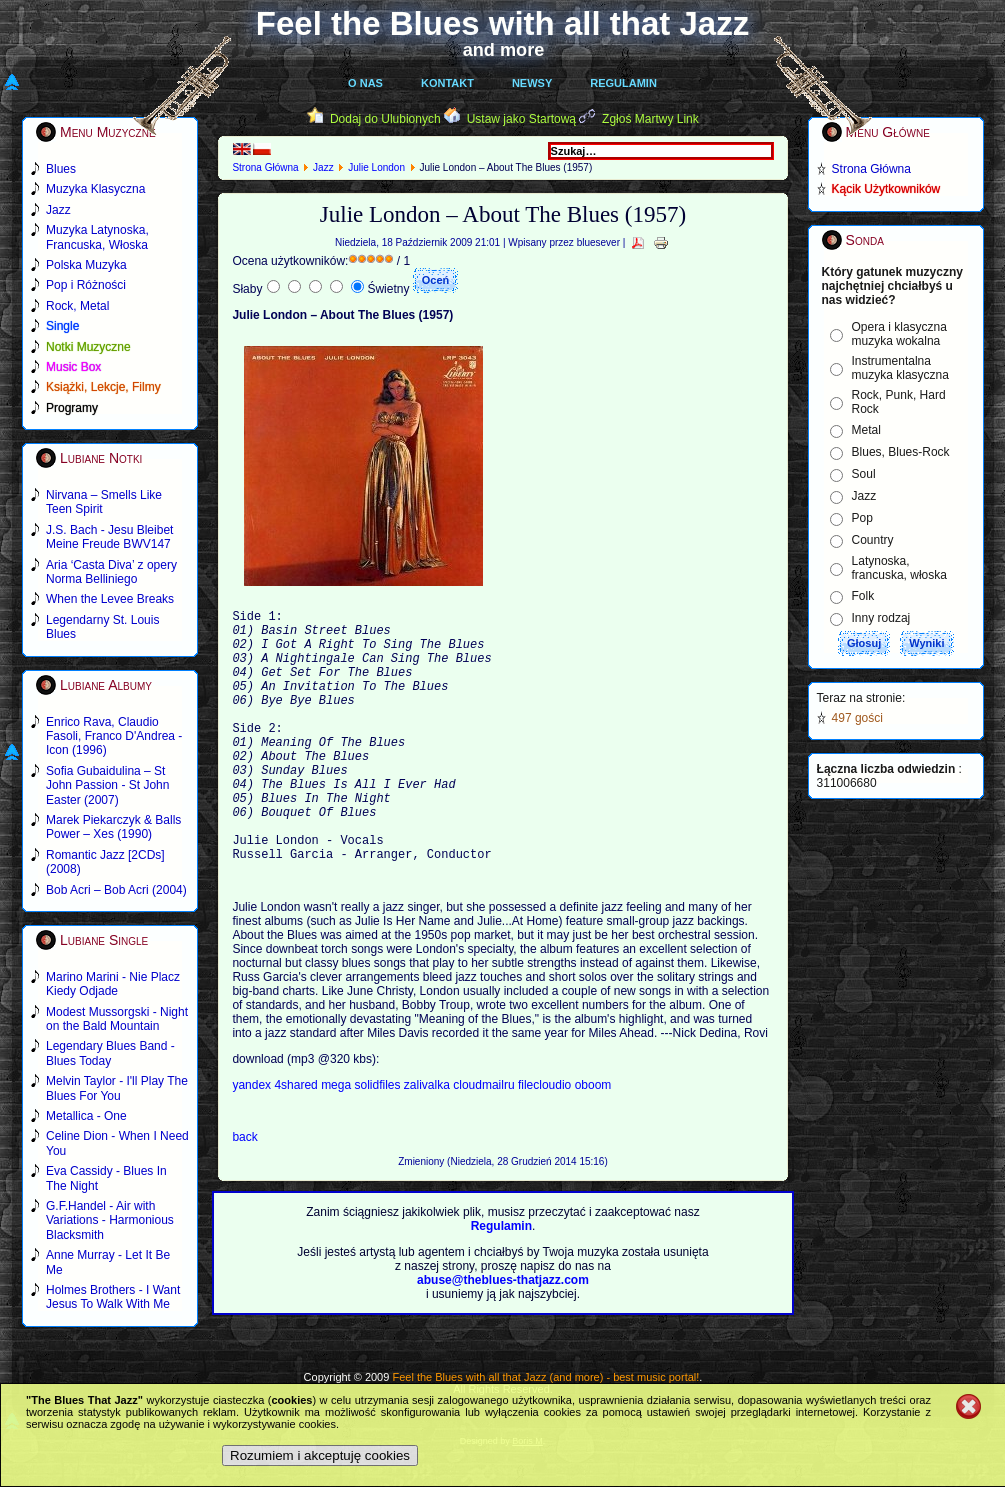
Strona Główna (265, 167)
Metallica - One (86, 1116)
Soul (864, 474)
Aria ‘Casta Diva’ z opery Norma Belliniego (111, 572)
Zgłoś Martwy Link (650, 119)
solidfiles (377, 1139)
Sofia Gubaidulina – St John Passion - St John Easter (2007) (107, 785)
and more (504, 50)
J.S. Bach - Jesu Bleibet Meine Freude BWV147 (109, 537)
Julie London (376, 167)
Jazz (323, 167)
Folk (863, 596)
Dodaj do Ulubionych (385, 119)
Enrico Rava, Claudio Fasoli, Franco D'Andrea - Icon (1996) (114, 736)
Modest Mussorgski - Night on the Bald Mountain (117, 1019)
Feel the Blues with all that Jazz (502, 23)
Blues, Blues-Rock (901, 452)
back (244, 1191)
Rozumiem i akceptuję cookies (320, 1455)
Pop (862, 518)
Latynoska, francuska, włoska (899, 568)
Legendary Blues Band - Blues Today (110, 1053)
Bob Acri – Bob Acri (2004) (116, 890)
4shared (297, 1139)
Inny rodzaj (881, 618)
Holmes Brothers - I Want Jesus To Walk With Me (113, 1297)
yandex (253, 1139)
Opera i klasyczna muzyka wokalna (899, 334)
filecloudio (544, 1139)
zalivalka (428, 1139)
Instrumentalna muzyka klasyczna (900, 368)
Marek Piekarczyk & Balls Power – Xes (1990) (113, 827)
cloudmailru (485, 1139)
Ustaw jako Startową (521, 119)
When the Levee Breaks (110, 599)
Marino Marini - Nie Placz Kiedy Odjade (113, 984)
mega (337, 1139)
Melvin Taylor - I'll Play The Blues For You (117, 1088)
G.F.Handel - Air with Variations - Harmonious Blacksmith (110, 1220)
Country (873, 540)
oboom (593, 1139)
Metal (866, 430)
